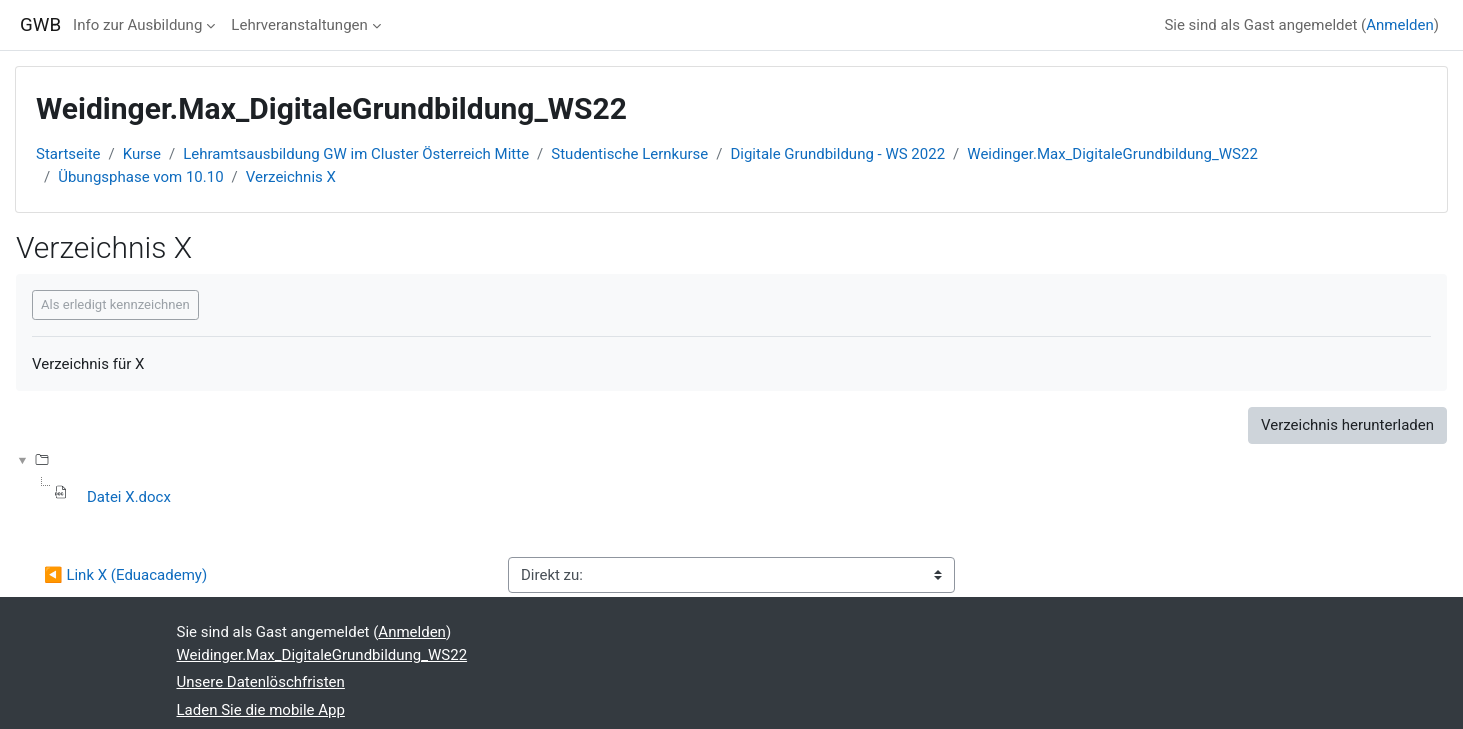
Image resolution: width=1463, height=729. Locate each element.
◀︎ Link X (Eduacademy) (125, 575)
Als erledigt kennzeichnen (115, 304)
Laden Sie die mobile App (261, 710)
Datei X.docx (129, 497)
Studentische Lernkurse (629, 154)
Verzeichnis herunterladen (1347, 425)
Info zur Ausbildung (137, 25)
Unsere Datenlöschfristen (261, 682)
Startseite (68, 154)
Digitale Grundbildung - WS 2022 (837, 154)
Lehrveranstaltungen (299, 25)
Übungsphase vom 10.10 (140, 177)
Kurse (142, 154)
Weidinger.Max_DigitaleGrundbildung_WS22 (1112, 154)
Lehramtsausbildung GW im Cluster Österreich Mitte (356, 154)
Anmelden (1400, 25)
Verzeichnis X (291, 177)
